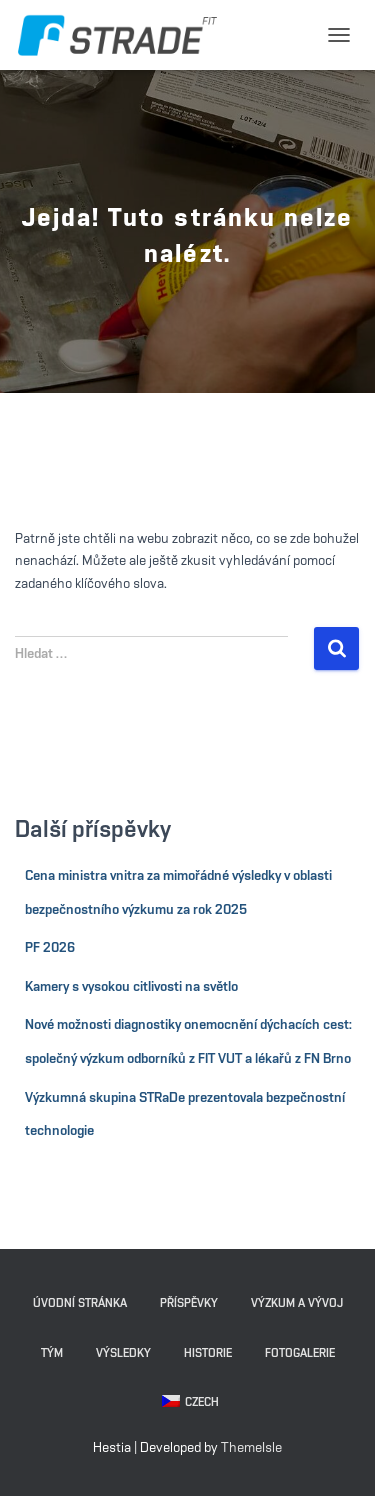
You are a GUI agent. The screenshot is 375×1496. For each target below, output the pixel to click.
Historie (208, 1353)
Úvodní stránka (80, 1303)
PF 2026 (50, 948)
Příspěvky (189, 1303)
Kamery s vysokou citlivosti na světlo (131, 987)
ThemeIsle (251, 1448)
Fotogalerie (300, 1353)
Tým (52, 1353)
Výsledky (123, 1353)
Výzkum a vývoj (297, 1303)
